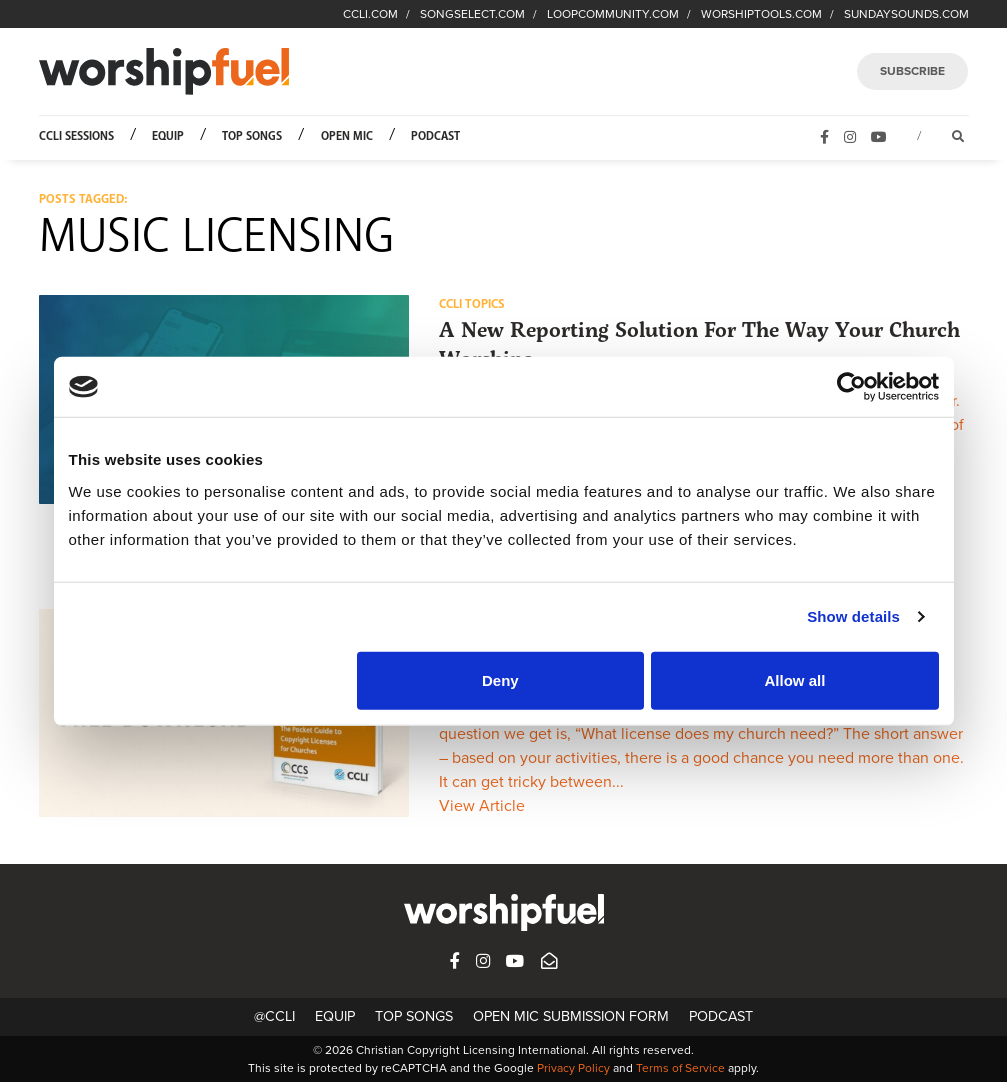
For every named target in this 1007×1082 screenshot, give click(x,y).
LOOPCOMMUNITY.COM (613, 14)
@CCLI (274, 1016)
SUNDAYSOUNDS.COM (906, 14)
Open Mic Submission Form (571, 1016)
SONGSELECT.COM (472, 14)
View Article (482, 806)
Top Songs (252, 136)
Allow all (795, 679)
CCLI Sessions (76, 136)
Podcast (435, 136)
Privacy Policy (573, 1068)
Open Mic (347, 136)
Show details (853, 616)
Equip (168, 136)
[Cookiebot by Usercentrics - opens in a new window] (851, 387)
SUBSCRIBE (912, 71)
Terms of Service (680, 1068)
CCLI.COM (370, 14)
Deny (500, 679)
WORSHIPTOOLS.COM (761, 14)
